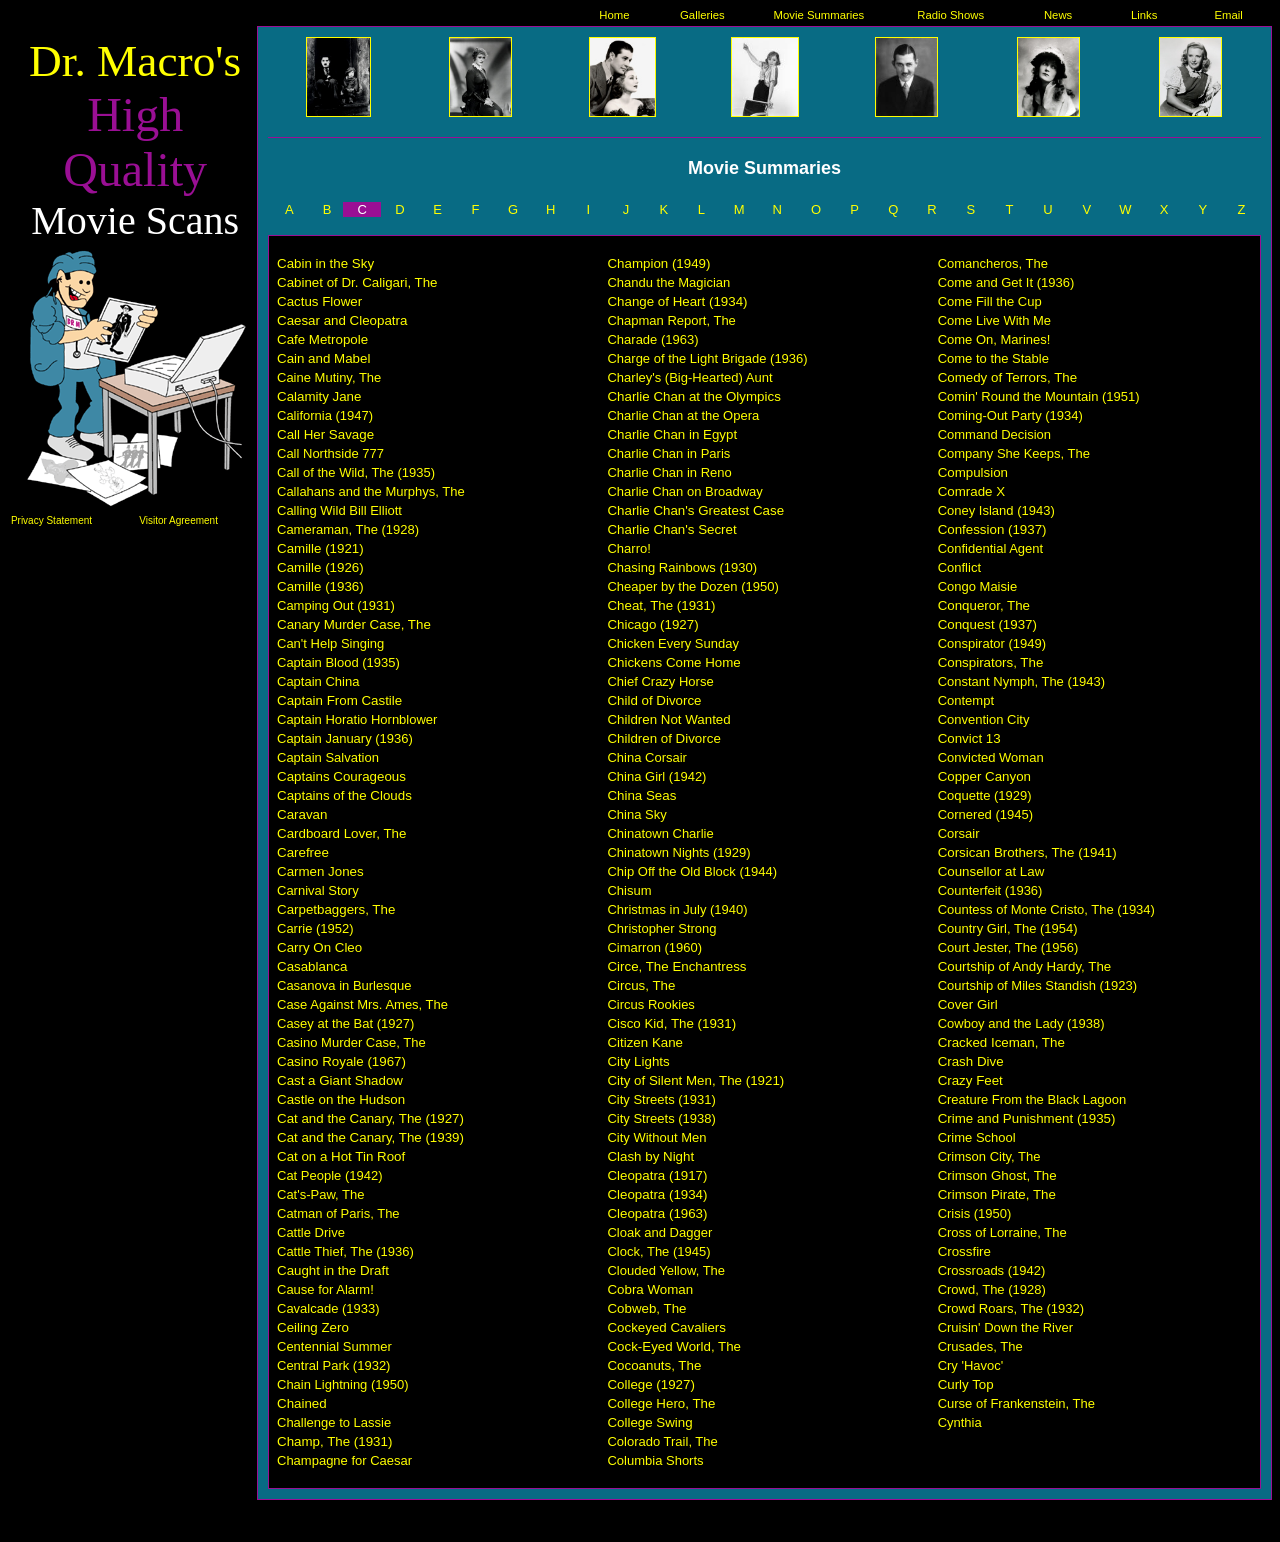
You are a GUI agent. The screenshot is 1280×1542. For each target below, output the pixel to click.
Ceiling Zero (313, 1327)
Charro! (628, 548)
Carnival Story (318, 890)
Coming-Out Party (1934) (1010, 415)
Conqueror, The (984, 605)
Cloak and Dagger (659, 1232)
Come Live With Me (994, 320)
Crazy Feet (970, 1080)
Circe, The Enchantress (676, 966)
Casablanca (312, 966)
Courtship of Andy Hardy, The (1025, 966)
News (1058, 15)
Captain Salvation (328, 757)
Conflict (959, 567)
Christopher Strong (661, 928)
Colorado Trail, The (662, 1441)
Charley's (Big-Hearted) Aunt (689, 377)
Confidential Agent (991, 548)
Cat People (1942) (330, 1175)
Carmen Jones (320, 871)
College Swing (649, 1422)
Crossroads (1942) (992, 1270)
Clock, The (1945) (658, 1251)
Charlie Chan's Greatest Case (695, 510)
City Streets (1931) (661, 1099)
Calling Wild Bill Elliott (339, 510)
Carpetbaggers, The (336, 909)
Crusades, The (980, 1346)
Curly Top (966, 1384)
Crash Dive (971, 1061)
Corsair (959, 833)
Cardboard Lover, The (341, 833)
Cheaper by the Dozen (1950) (692, 586)
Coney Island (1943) (996, 510)
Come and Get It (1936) (1006, 282)
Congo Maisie (978, 586)
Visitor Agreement (178, 520)
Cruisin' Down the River (1005, 1327)
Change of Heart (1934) (677, 301)
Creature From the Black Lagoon (1032, 1099)
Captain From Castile (339, 700)
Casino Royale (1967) (341, 1061)
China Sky (636, 814)
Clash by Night (650, 1156)
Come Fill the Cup (990, 301)
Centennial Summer (334, 1346)
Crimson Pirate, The (997, 1194)
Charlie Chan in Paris (668, 453)
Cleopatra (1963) (657, 1213)
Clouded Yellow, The (666, 1270)
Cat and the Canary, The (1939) (370, 1137)
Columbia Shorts (655, 1460)
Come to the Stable (993, 358)
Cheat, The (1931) (661, 605)
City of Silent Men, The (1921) (695, 1080)
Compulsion (973, 472)
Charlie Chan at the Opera (683, 415)
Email (1229, 15)
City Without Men (656, 1137)
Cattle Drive (311, 1232)
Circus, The (641, 985)
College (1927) (650, 1384)
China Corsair (646, 757)
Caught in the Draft (333, 1270)
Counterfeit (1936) (990, 890)
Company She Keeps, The (1014, 453)
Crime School (977, 1137)
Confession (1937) (992, 529)
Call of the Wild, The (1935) (356, 472)
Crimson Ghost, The (997, 1175)
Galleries (702, 15)
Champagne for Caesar (344, 1460)
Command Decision (994, 434)
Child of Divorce (654, 700)
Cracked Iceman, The (1001, 1042)
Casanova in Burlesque (344, 985)
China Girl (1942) (656, 776)
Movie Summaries (819, 15)
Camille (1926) (320, 567)
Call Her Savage (325, 434)
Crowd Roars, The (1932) (1011, 1308)
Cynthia (960, 1422)
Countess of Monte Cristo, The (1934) (1046, 909)
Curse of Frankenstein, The (1016, 1403)
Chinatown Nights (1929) (678, 852)
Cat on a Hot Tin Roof (341, 1156)
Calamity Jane (319, 396)
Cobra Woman (650, 1289)
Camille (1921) (320, 548)
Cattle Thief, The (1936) (345, 1251)
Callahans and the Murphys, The (371, 491)
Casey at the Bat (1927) (345, 1023)
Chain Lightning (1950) (343, 1384)
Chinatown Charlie (660, 833)
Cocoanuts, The (654, 1365)
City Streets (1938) (661, 1118)
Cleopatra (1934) (657, 1194)
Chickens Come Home (673, 662)
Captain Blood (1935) (338, 662)
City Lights (638, 1061)
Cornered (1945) (985, 814)
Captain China (318, 681)
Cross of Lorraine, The (1002, 1232)
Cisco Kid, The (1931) (671, 1023)
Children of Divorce (663, 738)
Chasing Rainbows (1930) (682, 567)
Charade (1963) (652, 339)
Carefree (303, 852)
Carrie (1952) (315, 928)
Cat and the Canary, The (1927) (370, 1118)
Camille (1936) (320, 586)
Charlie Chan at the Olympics (693, 396)
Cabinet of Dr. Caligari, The (357, 282)
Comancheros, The (993, 263)
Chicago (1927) (652, 624)
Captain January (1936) (345, 738)
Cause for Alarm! (325, 1289)
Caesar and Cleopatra (342, 320)
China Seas (641, 795)
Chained (302, 1403)
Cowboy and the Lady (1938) (1021, 1023)
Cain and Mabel (323, 358)
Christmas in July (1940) (677, 909)
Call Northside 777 (330, 453)
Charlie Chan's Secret (671, 529)
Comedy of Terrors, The (1008, 377)
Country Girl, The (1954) (1008, 928)
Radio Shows (950, 15)
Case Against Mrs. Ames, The (362, 1004)
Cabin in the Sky (325, 263)
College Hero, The (661, 1403)
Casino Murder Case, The (351, 1042)
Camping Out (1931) (336, 605)
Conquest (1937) (987, 624)
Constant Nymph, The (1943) (1021, 681)
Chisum (629, 890)
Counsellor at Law (991, 871)
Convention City (984, 719)
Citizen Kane (645, 1042)
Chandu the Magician (668, 282)
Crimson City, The (989, 1156)
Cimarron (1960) (654, 947)
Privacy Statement (51, 520)
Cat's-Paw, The (321, 1194)
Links (1144, 15)
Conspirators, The (991, 662)
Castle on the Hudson (341, 1099)
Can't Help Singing (330, 643)
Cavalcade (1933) (328, 1308)
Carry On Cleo (319, 947)
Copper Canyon (984, 776)
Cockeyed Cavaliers (666, 1327)
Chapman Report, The (671, 320)
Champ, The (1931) (334, 1441)
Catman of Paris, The (338, 1213)
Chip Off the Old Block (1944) (692, 871)
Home (614, 15)
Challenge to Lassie (334, 1422)
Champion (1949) (658, 263)
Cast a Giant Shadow (340, 1080)
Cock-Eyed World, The (674, 1346)
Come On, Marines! (994, 339)
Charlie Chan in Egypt (672, 434)
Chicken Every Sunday (673, 643)
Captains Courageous (341, 776)
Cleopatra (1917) (657, 1175)
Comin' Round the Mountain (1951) (1039, 396)
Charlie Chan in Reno (669, 472)
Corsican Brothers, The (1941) (1027, 852)
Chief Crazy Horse (660, 681)
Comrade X (971, 491)
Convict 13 (969, 738)
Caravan (302, 814)
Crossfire (964, 1251)
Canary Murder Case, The (354, 624)
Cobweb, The (646, 1308)
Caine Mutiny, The (329, 377)
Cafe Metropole (322, 339)
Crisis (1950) (975, 1213)
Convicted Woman (991, 757)
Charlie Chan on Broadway (684, 491)
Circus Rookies (650, 1004)
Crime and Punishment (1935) (1027, 1118)
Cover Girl (968, 1004)
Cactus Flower (319, 301)
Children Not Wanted (668, 719)
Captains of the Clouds (344, 795)
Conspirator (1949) (992, 643)
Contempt (966, 700)
